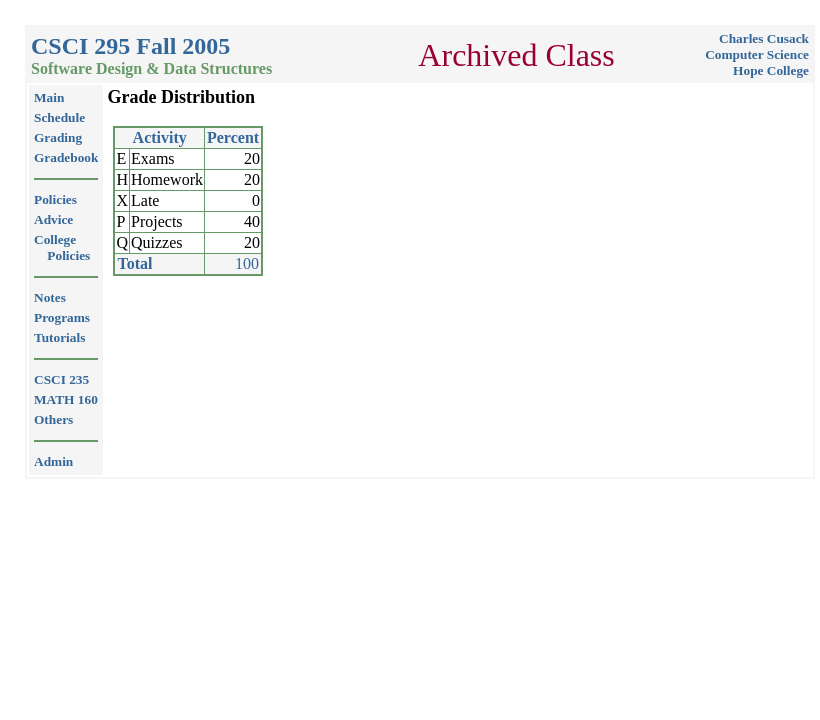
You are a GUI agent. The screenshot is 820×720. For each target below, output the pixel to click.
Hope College (771, 70)
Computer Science (757, 54)
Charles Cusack (764, 38)
